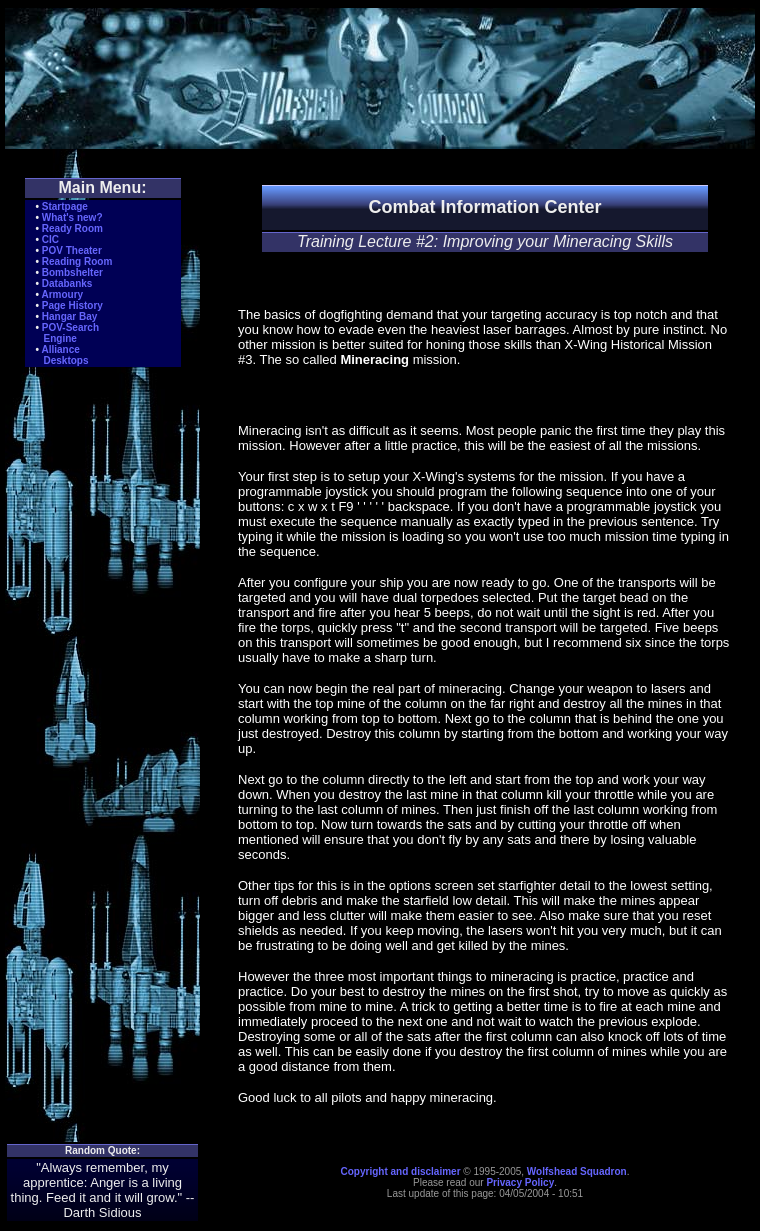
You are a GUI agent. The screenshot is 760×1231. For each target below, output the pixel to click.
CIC (50, 239)
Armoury (62, 294)
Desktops (66, 360)
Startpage (65, 206)
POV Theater (72, 250)
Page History (72, 305)
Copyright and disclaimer (401, 1171)
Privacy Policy (520, 1182)
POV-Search (70, 327)
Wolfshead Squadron (577, 1171)
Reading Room (77, 261)
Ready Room (72, 228)
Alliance (60, 349)
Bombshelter (72, 272)
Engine (60, 338)
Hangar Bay (70, 316)
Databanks (67, 283)
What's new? (72, 217)
